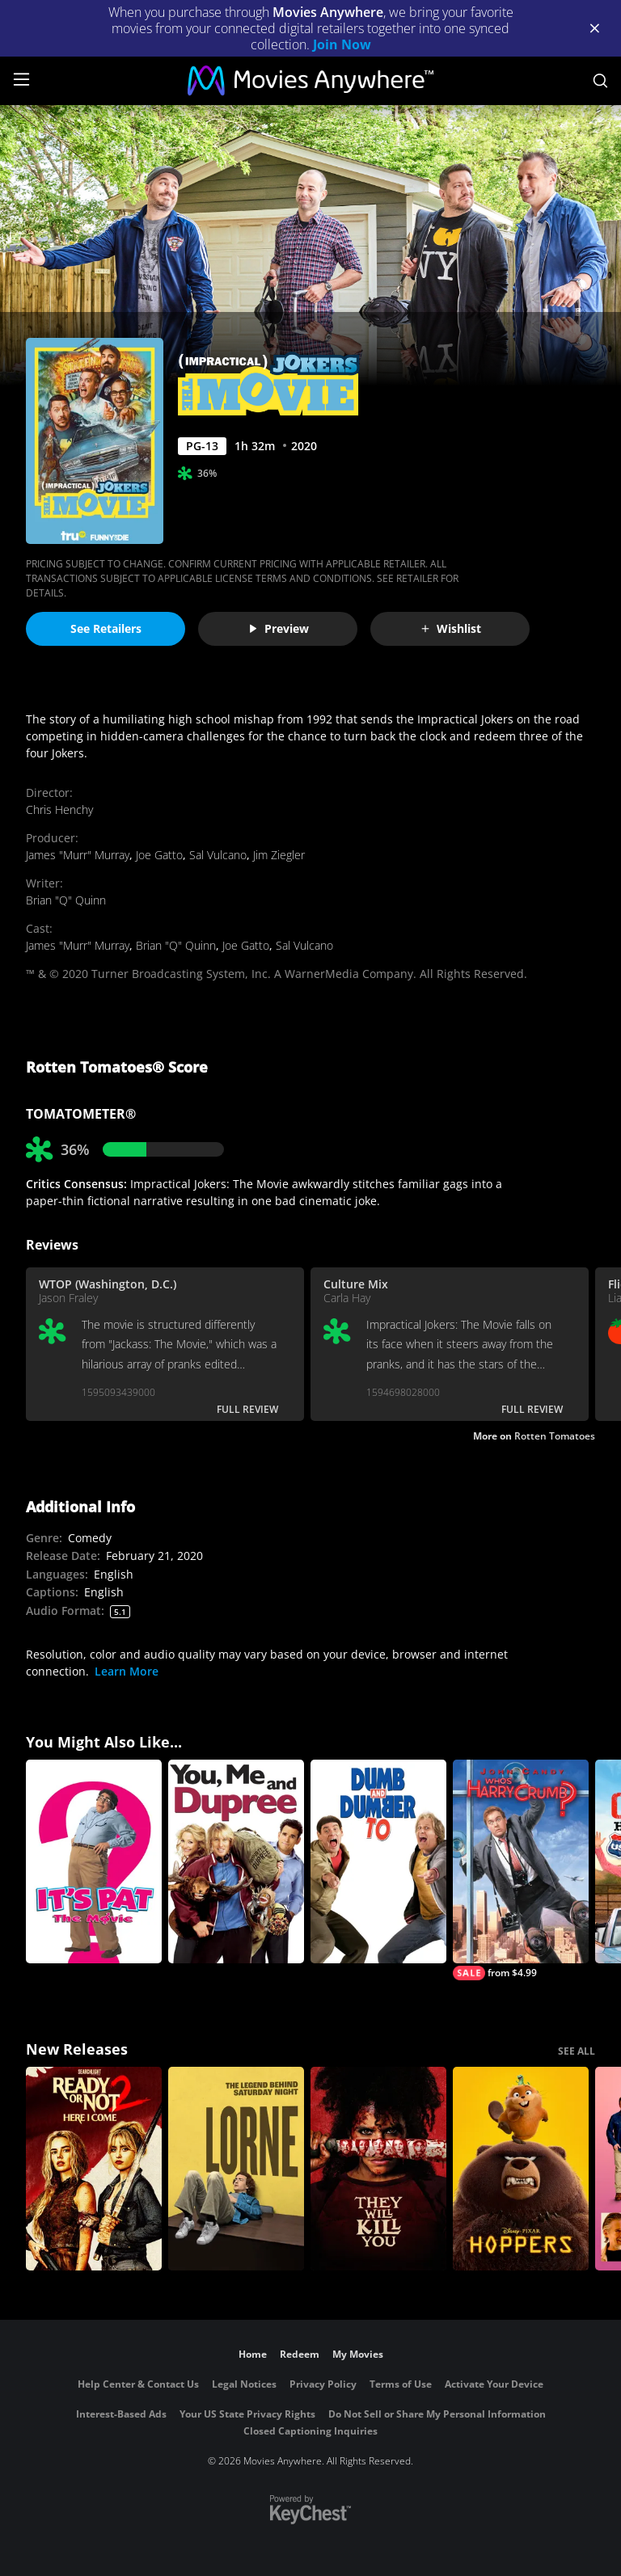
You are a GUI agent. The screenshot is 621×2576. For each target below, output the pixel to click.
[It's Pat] (94, 1861)
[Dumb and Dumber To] (378, 1861)
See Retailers (106, 628)
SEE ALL (576, 2051)
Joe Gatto (159, 854)
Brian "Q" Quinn (66, 900)
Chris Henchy (59, 809)
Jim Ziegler (279, 854)
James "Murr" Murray (77, 854)
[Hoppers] (521, 2168)
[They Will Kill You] (378, 2168)
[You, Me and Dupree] (236, 1861)
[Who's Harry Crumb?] (521, 1870)
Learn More (126, 1671)
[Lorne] (236, 2168)
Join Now (342, 44)
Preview (278, 628)
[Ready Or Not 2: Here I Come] (94, 2168)
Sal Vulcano (218, 854)
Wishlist (450, 628)
